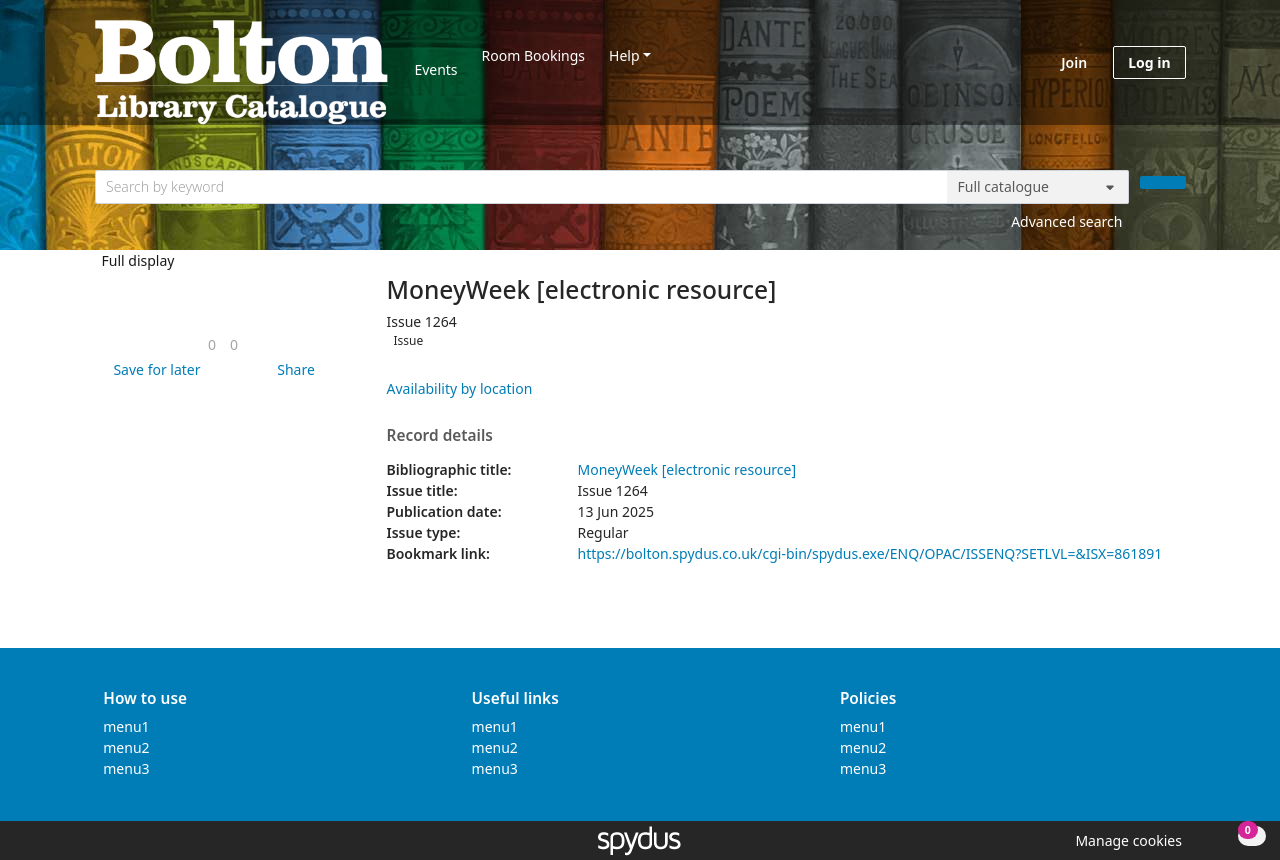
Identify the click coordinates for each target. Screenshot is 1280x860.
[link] (212, 344)
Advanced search (1066, 221)
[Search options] (1038, 187)
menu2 (126, 747)
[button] (153, 369)
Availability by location (460, 388)
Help (624, 55)
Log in (1149, 62)
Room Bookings (533, 55)
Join (1074, 62)
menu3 (126, 768)
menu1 (126, 726)
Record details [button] (440, 436)
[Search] (1163, 182)
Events (435, 69)
